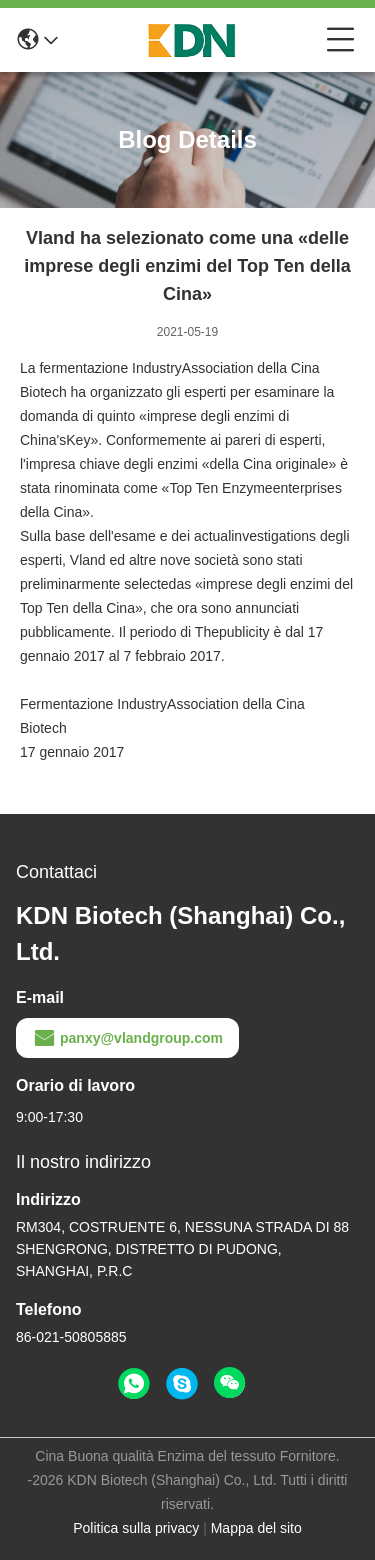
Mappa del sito (256, 1528)
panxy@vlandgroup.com (127, 1038)
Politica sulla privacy (136, 1528)
